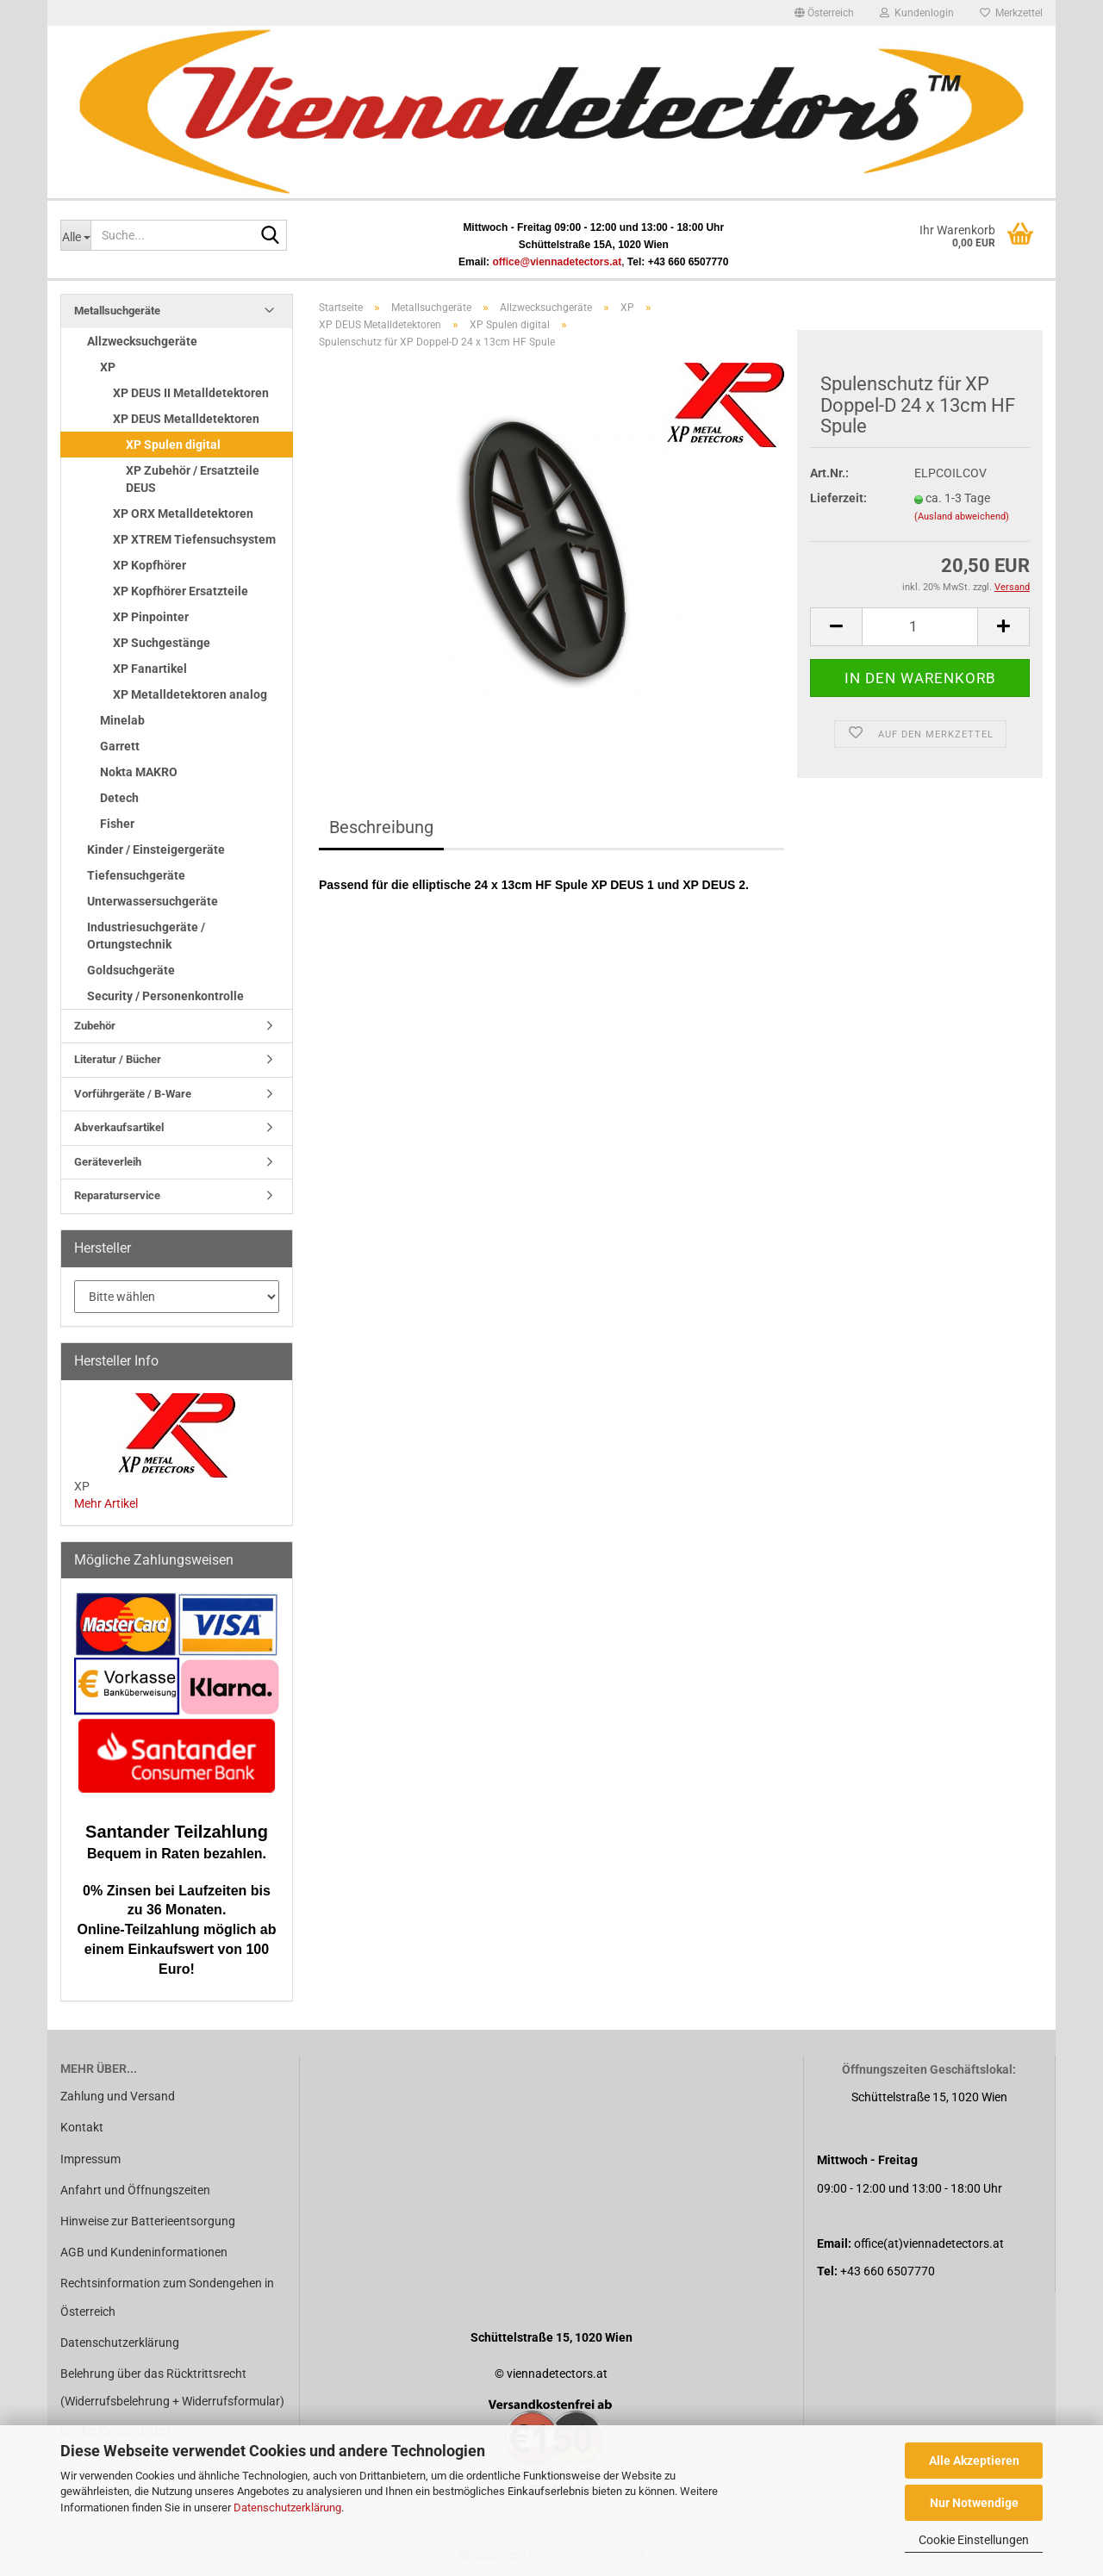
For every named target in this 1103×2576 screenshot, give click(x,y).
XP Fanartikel (150, 668)
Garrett (120, 746)
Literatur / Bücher (117, 1059)
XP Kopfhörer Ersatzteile (180, 591)
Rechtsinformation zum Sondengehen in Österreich (167, 2297)
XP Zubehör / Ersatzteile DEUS (192, 479)
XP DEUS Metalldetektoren (186, 419)
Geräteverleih (107, 1161)
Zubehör (94, 1025)
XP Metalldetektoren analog (190, 694)
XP (107, 367)
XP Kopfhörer (149, 565)
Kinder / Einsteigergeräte (156, 849)
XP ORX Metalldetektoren (183, 513)
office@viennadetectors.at (556, 262)
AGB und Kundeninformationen (143, 2252)
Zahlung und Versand (117, 2096)
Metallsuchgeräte (117, 310)
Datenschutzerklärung (287, 2507)
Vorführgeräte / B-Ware (132, 1093)
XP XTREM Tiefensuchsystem (194, 539)
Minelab (122, 720)
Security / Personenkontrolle (165, 996)
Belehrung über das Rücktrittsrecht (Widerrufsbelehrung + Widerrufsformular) (172, 2387)
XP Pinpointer (151, 617)
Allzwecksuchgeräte (142, 341)
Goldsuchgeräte (131, 970)
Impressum (90, 2159)
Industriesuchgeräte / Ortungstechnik (146, 935)
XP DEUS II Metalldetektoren (191, 393)
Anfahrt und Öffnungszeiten (135, 2190)
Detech (119, 798)
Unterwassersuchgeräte (152, 901)
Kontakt (81, 2127)
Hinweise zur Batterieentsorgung (147, 2221)
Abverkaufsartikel (119, 1127)
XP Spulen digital (173, 444)
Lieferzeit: (838, 498)
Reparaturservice (117, 1195)
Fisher (117, 824)
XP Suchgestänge (161, 643)
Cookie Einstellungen (974, 2540)
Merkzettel (1011, 13)
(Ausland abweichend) (961, 516)
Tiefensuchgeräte (136, 875)
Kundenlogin (917, 13)
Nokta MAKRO (139, 772)
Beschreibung (381, 827)
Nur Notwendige (974, 2503)
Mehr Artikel (106, 1503)
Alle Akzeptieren (974, 2460)
